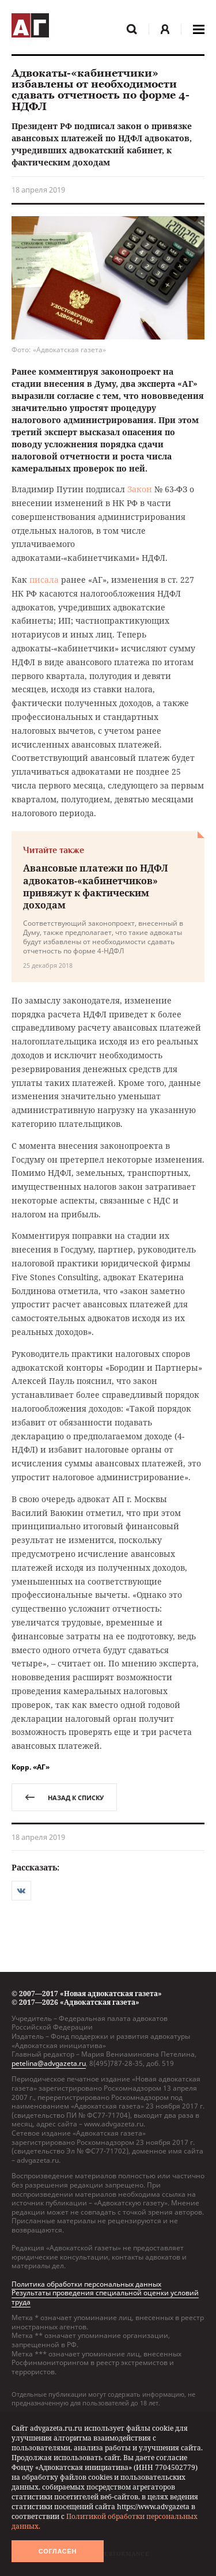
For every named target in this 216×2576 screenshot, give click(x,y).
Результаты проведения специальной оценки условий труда (105, 2297)
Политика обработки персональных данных (86, 2284)
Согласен (58, 2551)
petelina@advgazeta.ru (49, 2063)
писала (44, 579)
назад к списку (64, 1797)
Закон (139, 489)
